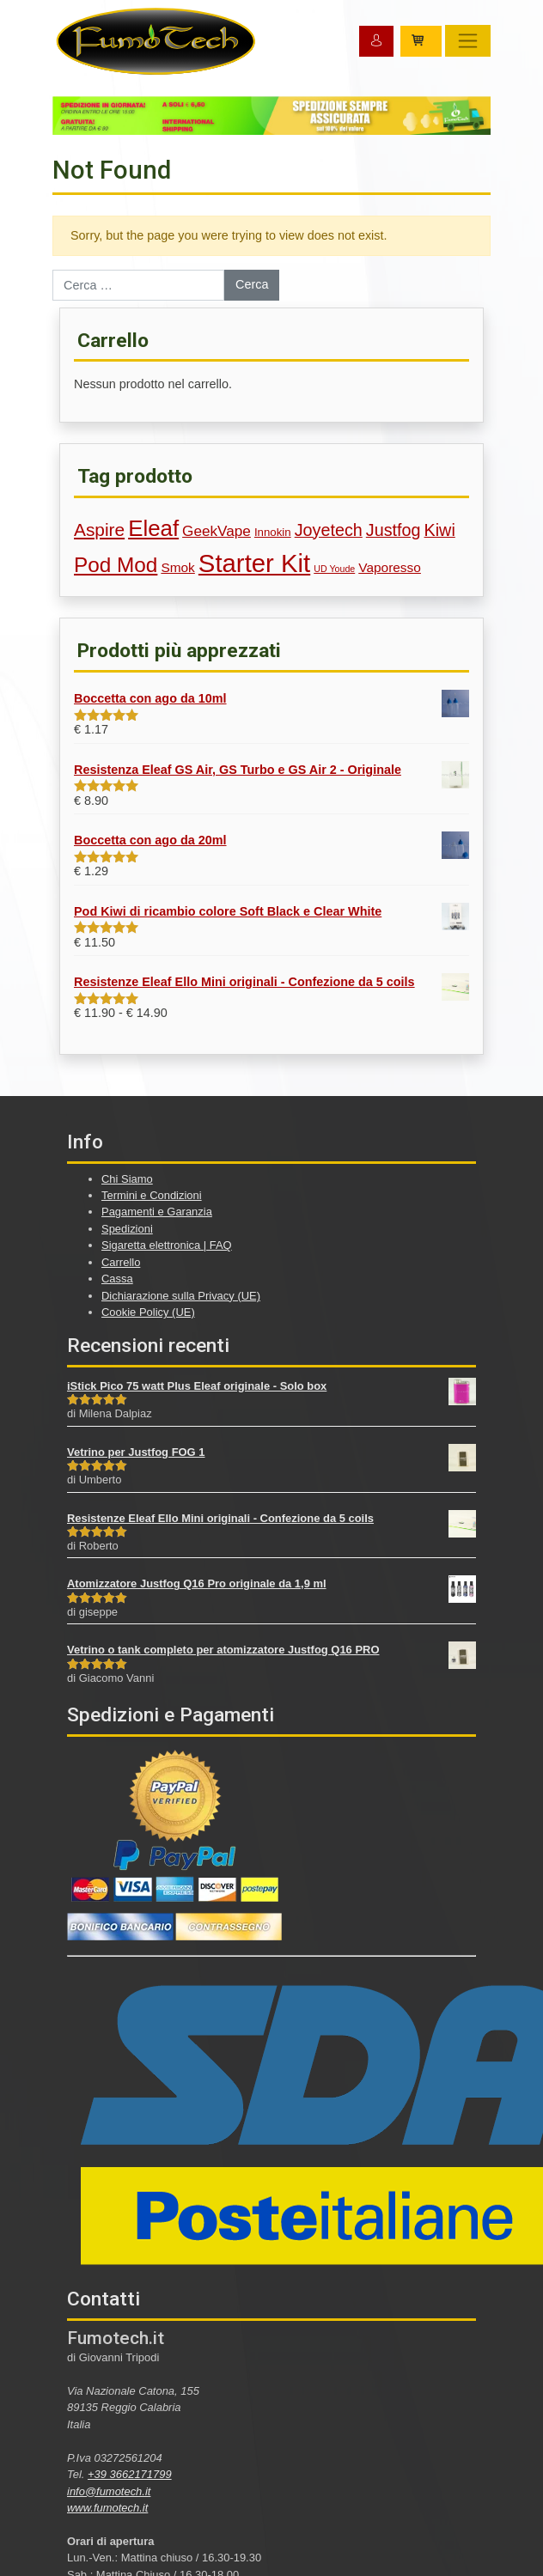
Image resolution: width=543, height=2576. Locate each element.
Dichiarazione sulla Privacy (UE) (180, 1295)
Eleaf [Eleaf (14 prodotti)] (153, 528)
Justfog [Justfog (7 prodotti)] (393, 530)
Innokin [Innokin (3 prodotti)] (272, 532)
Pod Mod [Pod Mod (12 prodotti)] (115, 564)
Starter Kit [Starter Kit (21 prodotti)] (254, 563)
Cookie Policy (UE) (148, 1312)
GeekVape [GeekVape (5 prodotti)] (216, 530)
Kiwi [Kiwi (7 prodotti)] (439, 530)
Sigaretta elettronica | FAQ (166, 1245)
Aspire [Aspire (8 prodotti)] (99, 529)
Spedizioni (127, 1228)
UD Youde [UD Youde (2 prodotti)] (334, 568)
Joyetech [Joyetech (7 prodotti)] (329, 530)
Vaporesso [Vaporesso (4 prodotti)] (389, 567)
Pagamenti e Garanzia (156, 1211)
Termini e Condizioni (151, 1195)
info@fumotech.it (108, 2491)
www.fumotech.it (107, 2507)
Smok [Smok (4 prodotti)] (177, 567)
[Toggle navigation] (468, 41)
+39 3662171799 (130, 2474)
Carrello (120, 1262)
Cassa (117, 1278)
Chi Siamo (127, 1178)
